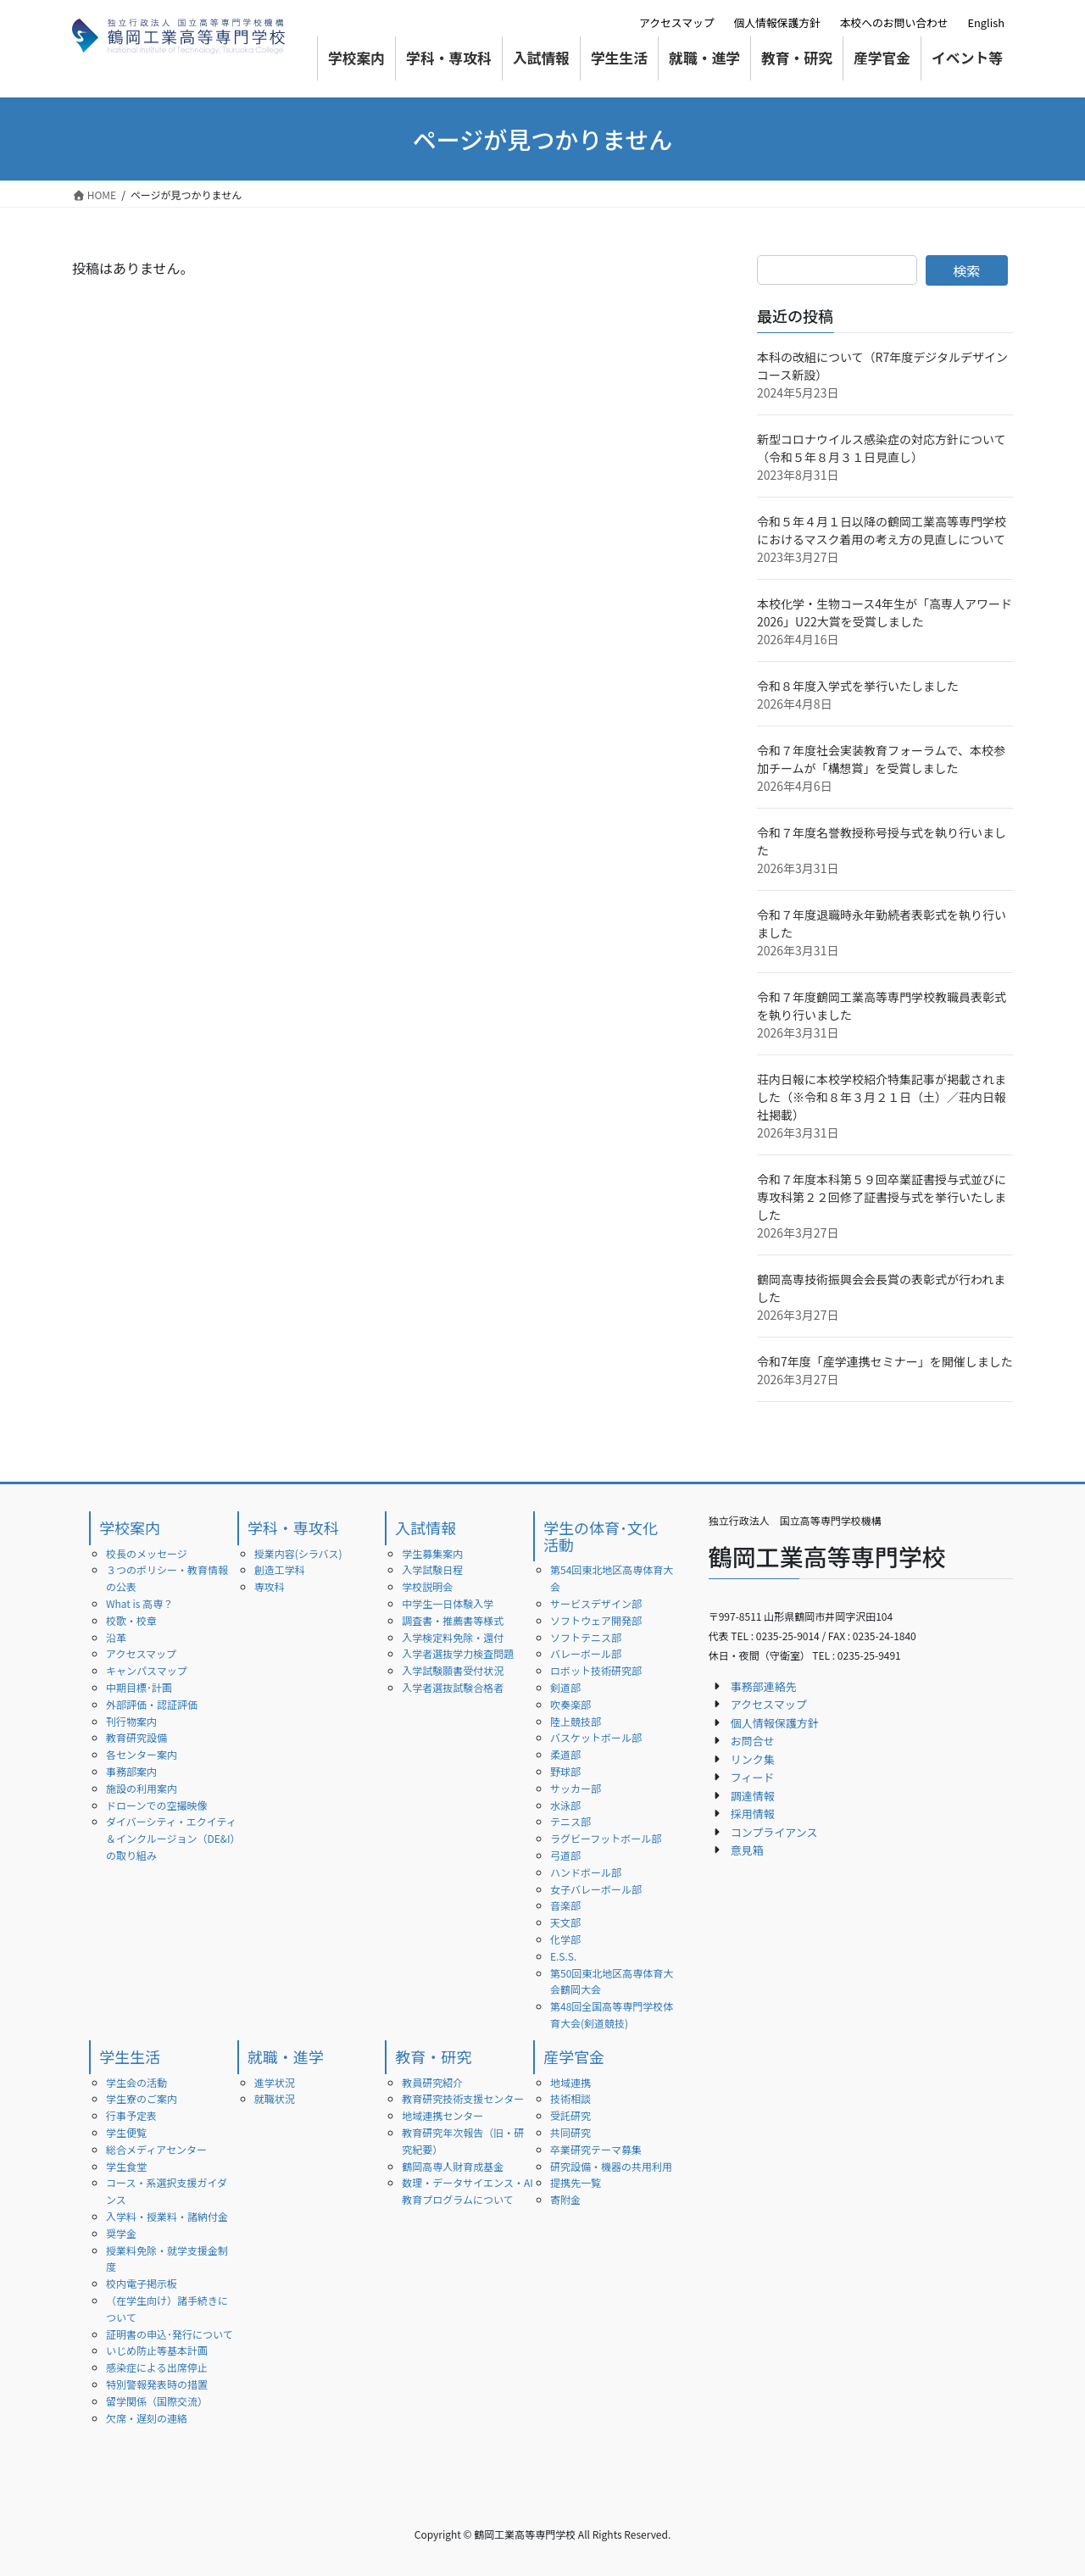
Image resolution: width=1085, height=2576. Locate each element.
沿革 (116, 1637)
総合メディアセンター (156, 2149)
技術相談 (570, 2098)
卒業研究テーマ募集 (596, 2149)
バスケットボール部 (596, 1737)
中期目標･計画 (139, 1687)
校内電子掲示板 (141, 2283)
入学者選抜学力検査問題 (458, 1653)
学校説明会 (427, 1586)
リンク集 (753, 1759)
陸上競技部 (575, 1721)
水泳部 (565, 1805)
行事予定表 (131, 2115)
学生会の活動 (136, 2082)
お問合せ (753, 1741)
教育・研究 (433, 2056)
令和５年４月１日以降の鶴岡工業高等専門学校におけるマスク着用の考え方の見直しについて (881, 530)
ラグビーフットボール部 (605, 1838)
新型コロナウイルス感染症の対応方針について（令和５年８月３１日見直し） (881, 448)
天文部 (565, 1922)
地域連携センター (442, 2115)
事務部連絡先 (764, 1686)
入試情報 (425, 1527)
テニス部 (570, 1821)
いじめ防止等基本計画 (157, 2350)
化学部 (565, 1939)
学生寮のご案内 (141, 2098)
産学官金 (573, 2056)
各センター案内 (141, 1754)
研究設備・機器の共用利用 (611, 2166)
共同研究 (570, 2132)
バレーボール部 (585, 1653)
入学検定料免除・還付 (453, 1637)
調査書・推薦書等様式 (453, 1620)
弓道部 (565, 1855)
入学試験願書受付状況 (453, 1670)
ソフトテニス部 (585, 1637)
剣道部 (565, 1687)
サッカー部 (575, 1788)
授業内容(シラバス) (298, 1553)
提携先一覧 (575, 2182)
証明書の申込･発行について (169, 2334)
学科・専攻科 (293, 1527)
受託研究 (570, 2115)
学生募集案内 (432, 1553)
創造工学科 (279, 1569)
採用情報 (753, 1813)
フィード (753, 1777)
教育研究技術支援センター (463, 2098)
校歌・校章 (131, 1620)
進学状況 (274, 2082)
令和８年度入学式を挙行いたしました (858, 685)
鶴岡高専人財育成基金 (453, 2166)
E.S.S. (563, 1956)
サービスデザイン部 (596, 1603)
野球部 (565, 1771)
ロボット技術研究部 (596, 1670)
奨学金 (121, 2233)
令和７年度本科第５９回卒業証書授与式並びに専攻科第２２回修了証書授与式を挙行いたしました (881, 1197)
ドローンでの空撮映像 (156, 1805)
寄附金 (565, 2199)
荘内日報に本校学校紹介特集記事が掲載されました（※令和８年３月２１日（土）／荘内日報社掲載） (881, 1097)
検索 (966, 270)
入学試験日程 (432, 1569)
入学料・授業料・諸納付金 (167, 2216)
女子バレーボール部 (596, 1889)
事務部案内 (131, 1771)
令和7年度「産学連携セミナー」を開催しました (885, 1361)
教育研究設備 (136, 1737)
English (986, 22)
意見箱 (747, 1850)
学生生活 (129, 2056)
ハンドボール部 (585, 1872)
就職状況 (274, 2098)
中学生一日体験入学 (447, 1603)
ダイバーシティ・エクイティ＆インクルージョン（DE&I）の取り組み (171, 1838)
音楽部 (565, 1905)
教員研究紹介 (432, 2082)
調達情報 (753, 1796)
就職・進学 (286, 2056)
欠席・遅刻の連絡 (146, 2418)
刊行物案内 (131, 1721)
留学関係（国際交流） (157, 2401)
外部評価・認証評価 (152, 1704)
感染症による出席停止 (157, 2367)
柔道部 (565, 1754)
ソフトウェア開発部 (596, 1620)
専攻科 (269, 1586)
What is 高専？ (139, 1603)
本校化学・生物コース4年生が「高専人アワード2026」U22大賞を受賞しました (884, 612)
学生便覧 (126, 2132)
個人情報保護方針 (776, 22)
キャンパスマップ (146, 1670)
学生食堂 (126, 2166)
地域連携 (570, 2082)
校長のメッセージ (146, 1553)
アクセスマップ (677, 22)
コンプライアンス (774, 1832)
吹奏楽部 (570, 1704)
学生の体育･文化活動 (600, 1535)
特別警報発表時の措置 (157, 2384)
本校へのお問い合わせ (894, 22)
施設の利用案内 (141, 1788)
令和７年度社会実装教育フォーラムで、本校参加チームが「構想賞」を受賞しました (881, 759)
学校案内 (129, 1527)
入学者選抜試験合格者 (453, 1687)
